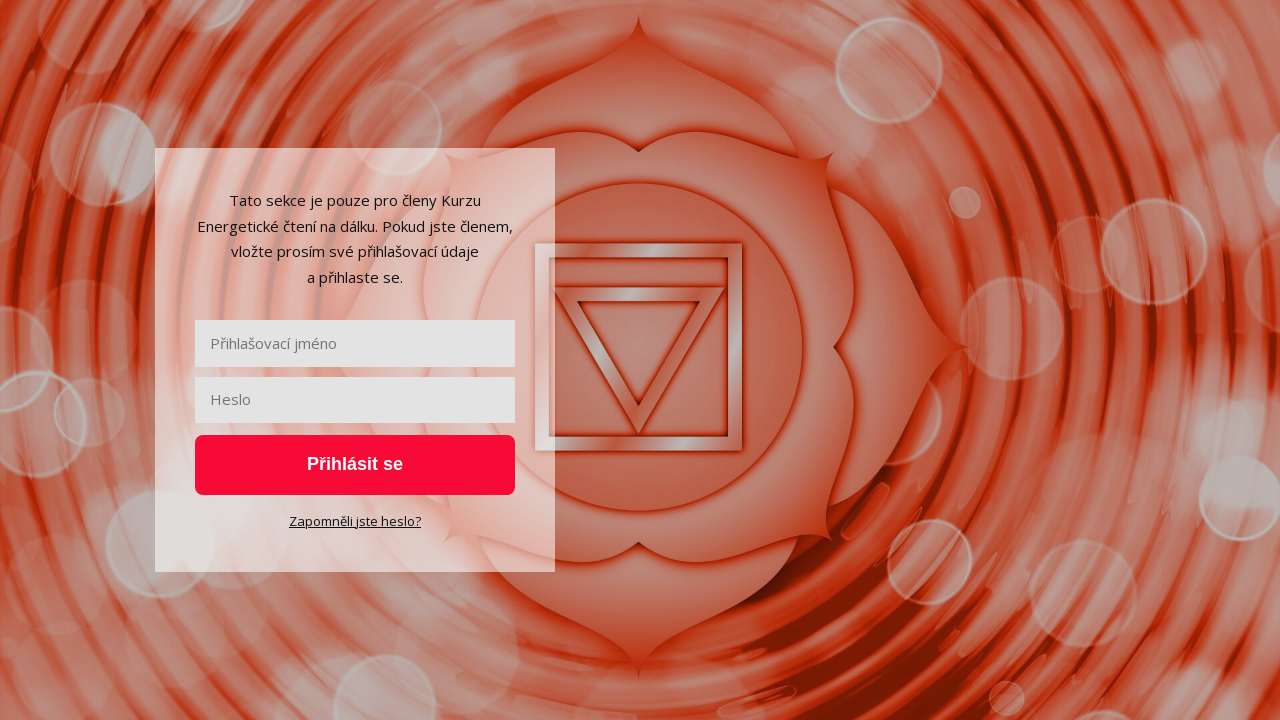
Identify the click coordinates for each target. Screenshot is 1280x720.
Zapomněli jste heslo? (355, 521)
